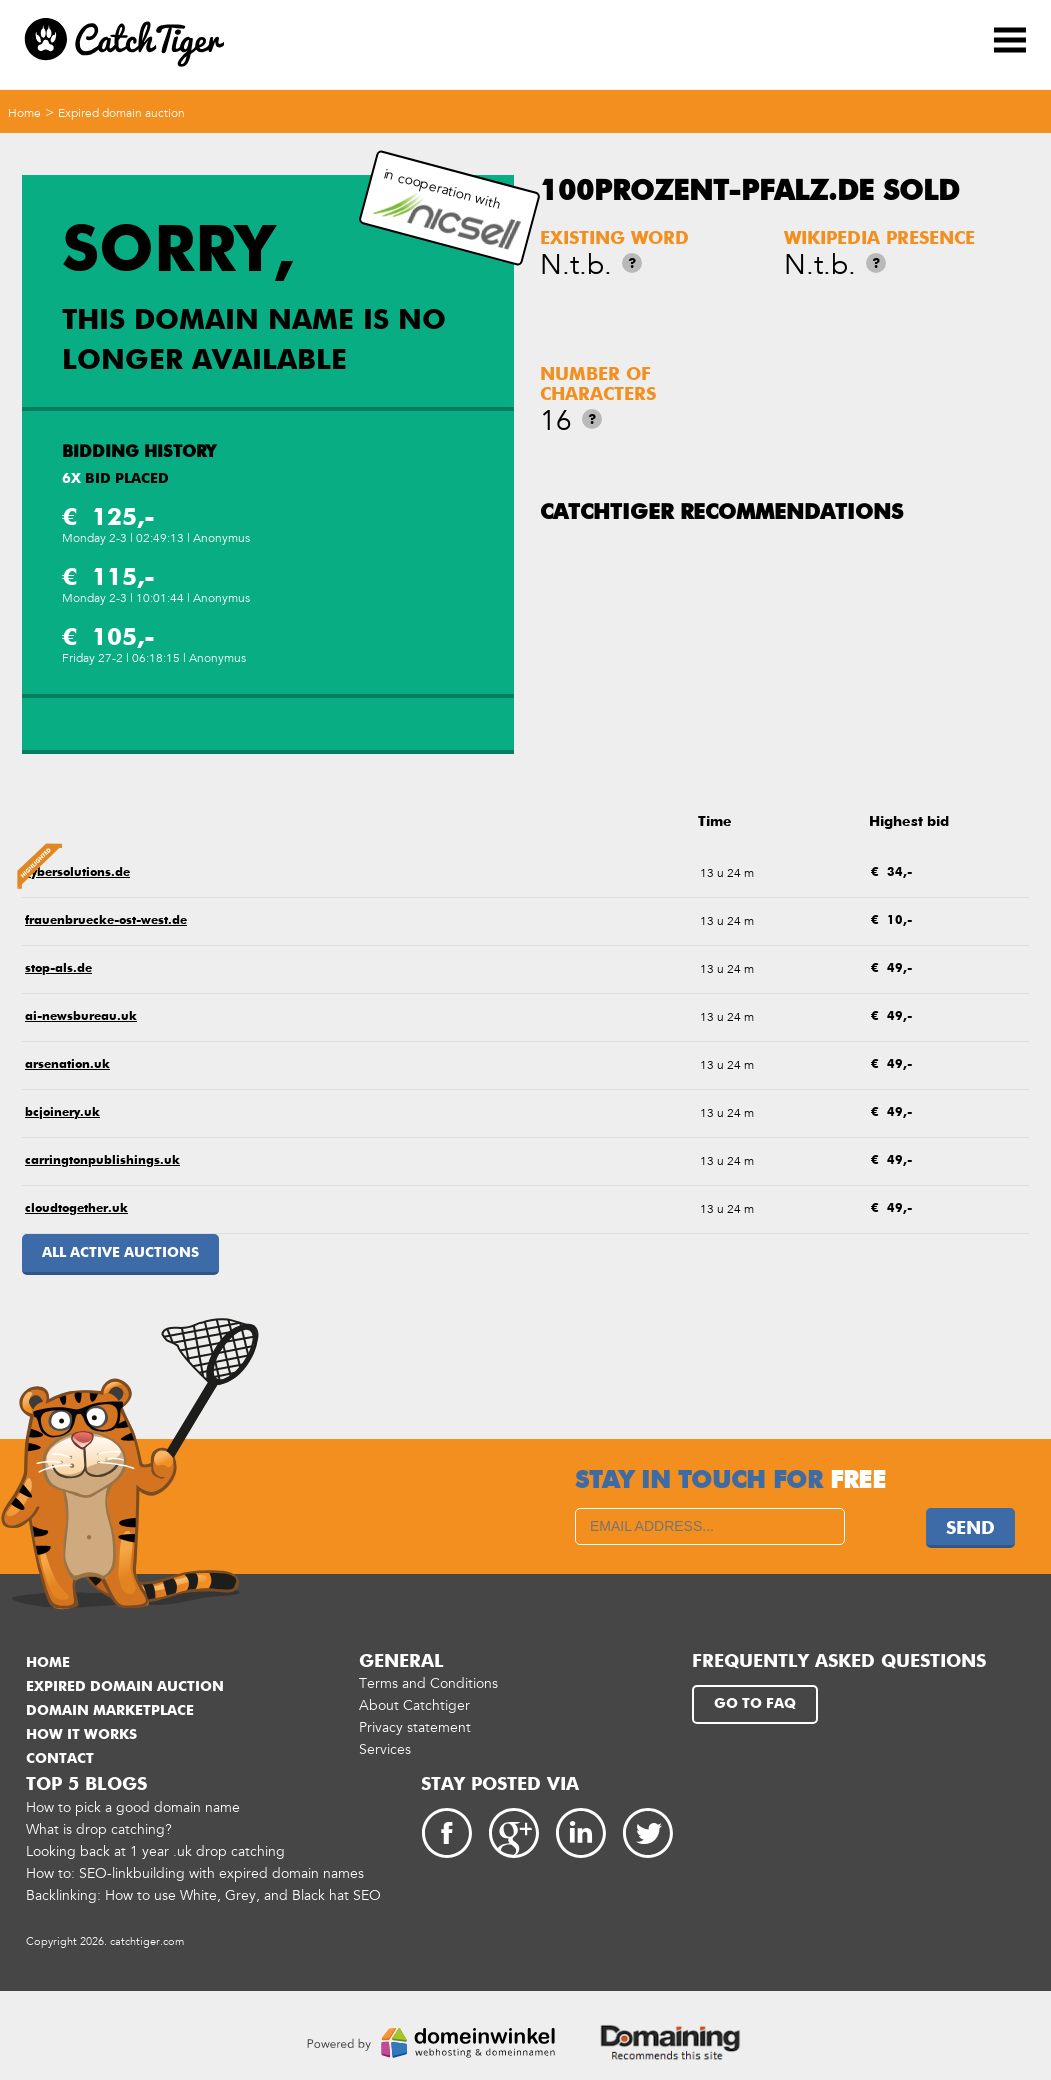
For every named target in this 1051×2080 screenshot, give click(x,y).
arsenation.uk (67, 1065)
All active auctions (120, 1253)
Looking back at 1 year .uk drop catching (155, 1851)
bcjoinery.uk (62, 1113)
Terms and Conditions (428, 1683)
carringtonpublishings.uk (102, 1161)
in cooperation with (446, 208)
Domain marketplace (110, 1711)
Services (385, 1749)
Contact (60, 1759)
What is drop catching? (99, 1829)
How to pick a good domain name (133, 1807)
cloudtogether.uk (76, 1209)
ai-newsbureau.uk (81, 1017)
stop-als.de (58, 969)
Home (24, 113)
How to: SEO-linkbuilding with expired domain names (195, 1873)
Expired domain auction (121, 113)
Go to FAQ (755, 1704)
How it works (81, 1735)
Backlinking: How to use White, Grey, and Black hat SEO (203, 1895)
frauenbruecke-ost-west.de (106, 921)
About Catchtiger (414, 1705)
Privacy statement (415, 1727)
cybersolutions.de (77, 873)
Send (970, 1529)
